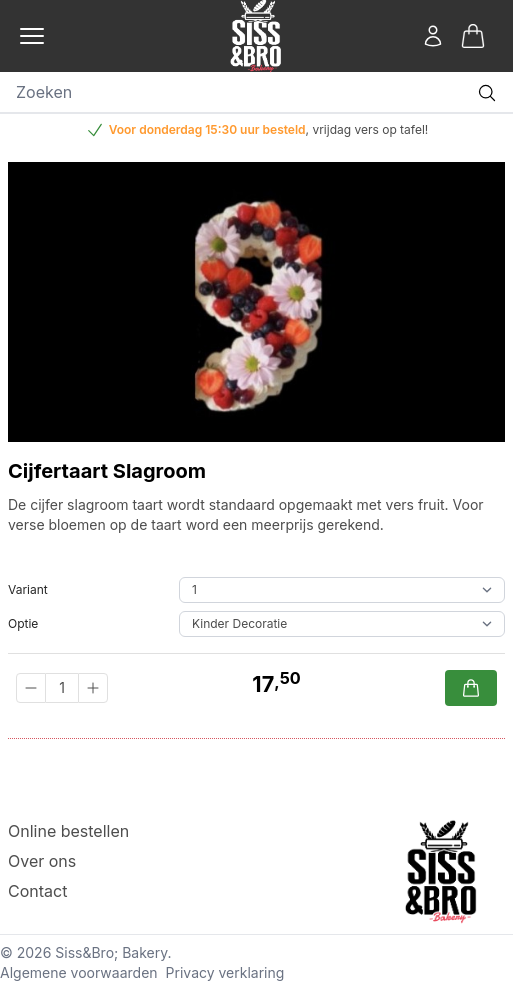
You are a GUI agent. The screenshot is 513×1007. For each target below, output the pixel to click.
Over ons (42, 861)
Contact (37, 891)
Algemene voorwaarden (79, 972)
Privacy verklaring (225, 972)
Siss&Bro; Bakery (111, 952)
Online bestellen (68, 831)
